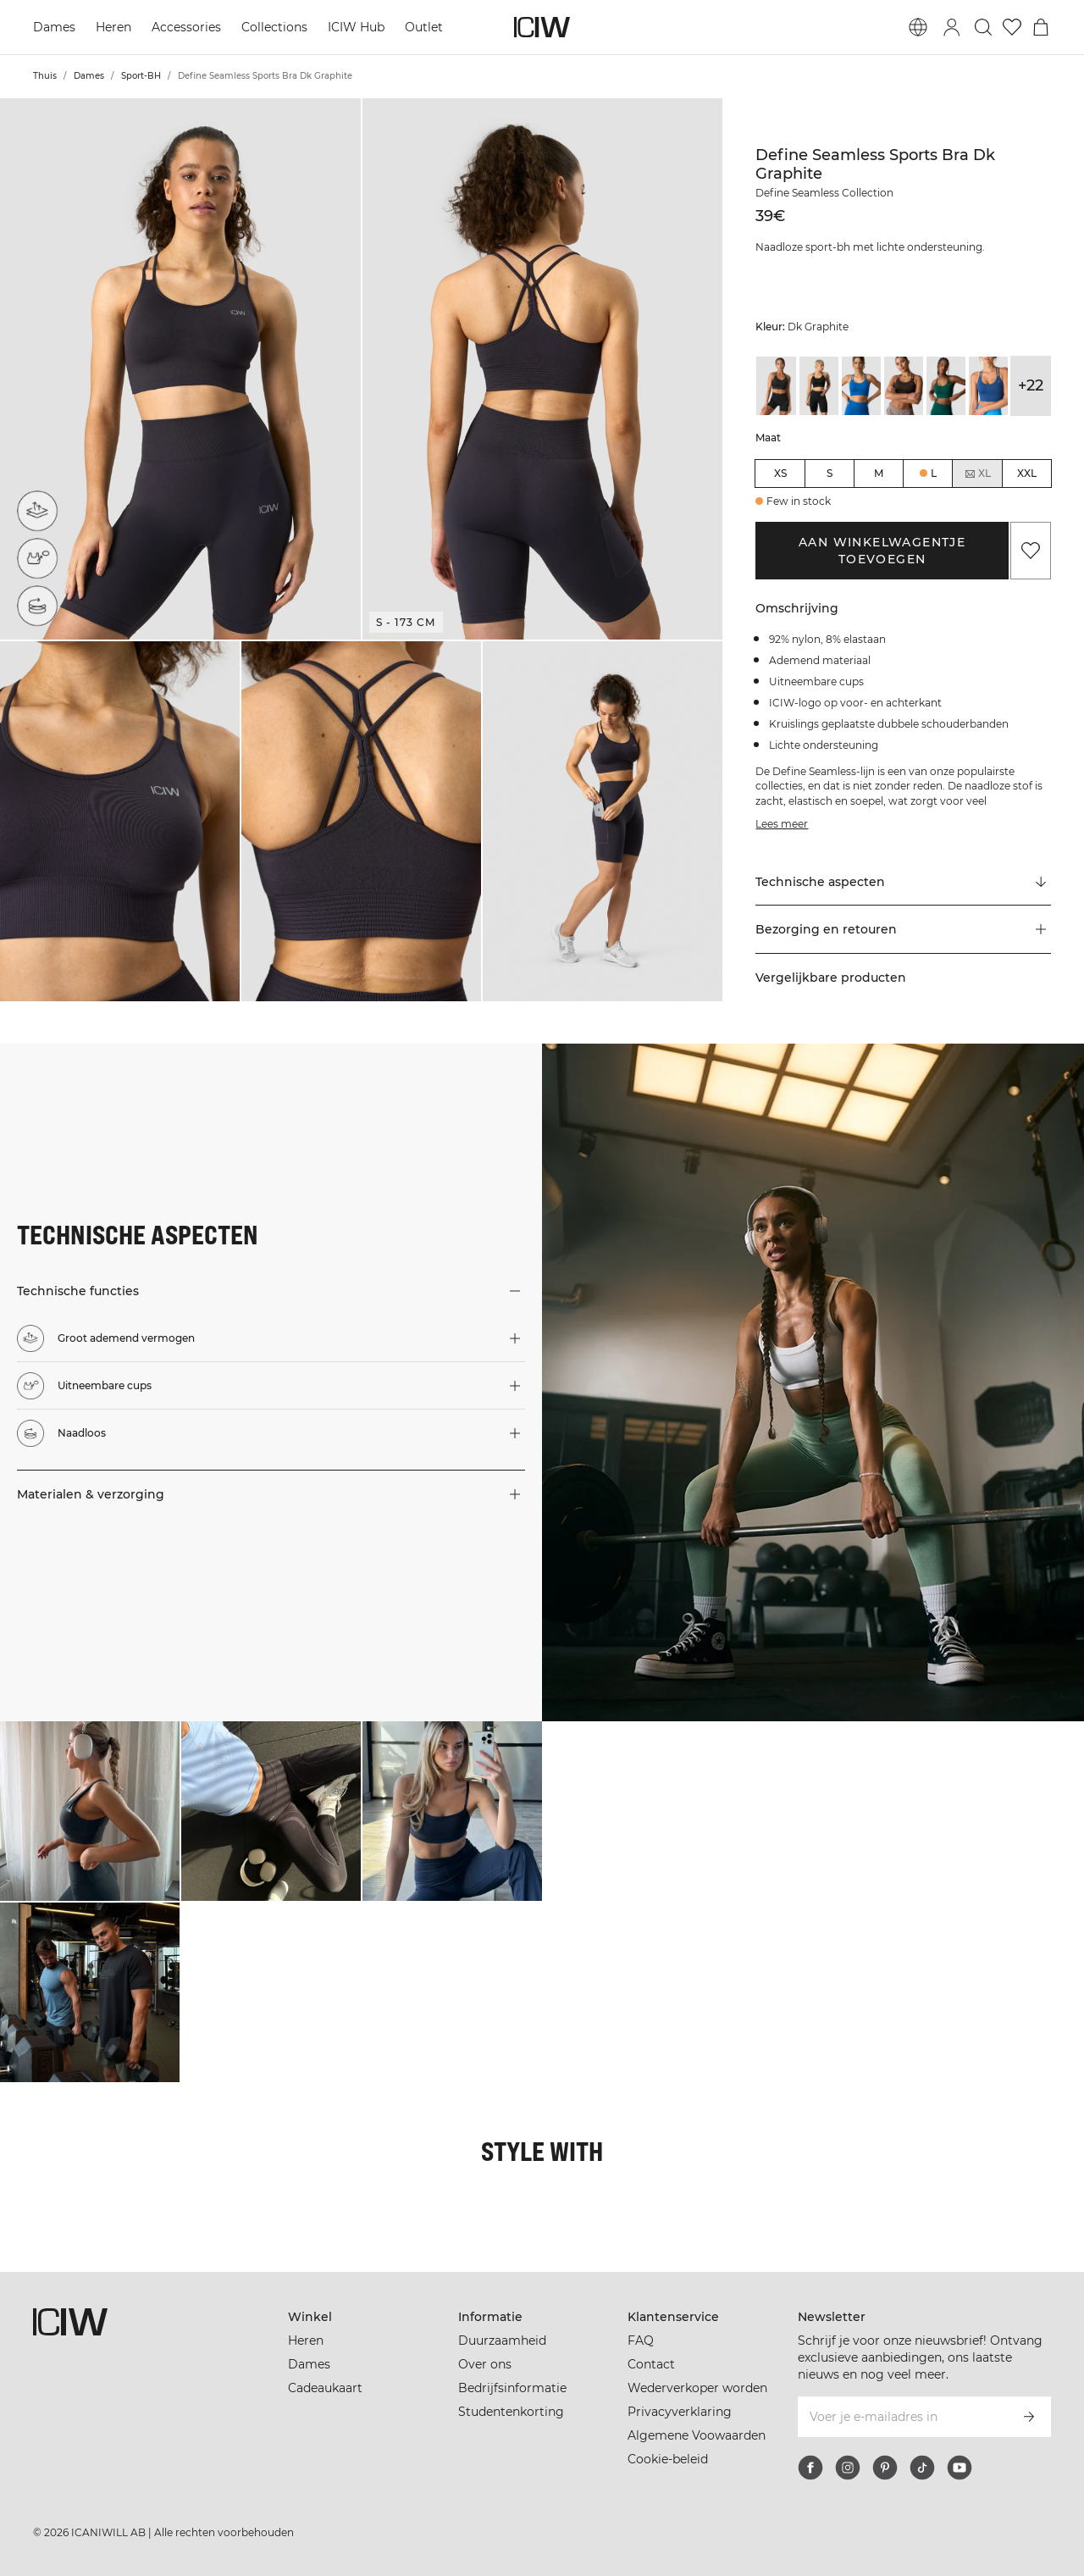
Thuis (45, 75)
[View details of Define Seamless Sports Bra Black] (775, 386)
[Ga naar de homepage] (542, 27)
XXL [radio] (1027, 473)
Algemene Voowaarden (697, 2435)
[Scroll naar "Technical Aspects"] (902, 882)
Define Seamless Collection (824, 192)
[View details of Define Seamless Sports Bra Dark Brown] (903, 386)
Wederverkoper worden (697, 2388)
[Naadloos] (37, 605)
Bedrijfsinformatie (512, 2388)
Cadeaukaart (325, 2388)
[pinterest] (885, 2468)
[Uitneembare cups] (37, 558)
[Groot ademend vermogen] (37, 510)
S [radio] (829, 473)
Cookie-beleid (668, 2459)
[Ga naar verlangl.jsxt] (1012, 27)
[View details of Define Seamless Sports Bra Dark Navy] (988, 386)
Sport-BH (141, 75)
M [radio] (878, 473)
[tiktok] (922, 2468)
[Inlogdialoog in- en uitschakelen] (952, 27)
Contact (651, 2364)
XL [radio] (977, 473)
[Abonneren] (1029, 2417)
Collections (274, 27)
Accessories (186, 27)
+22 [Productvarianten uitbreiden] (1030, 385)
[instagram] (848, 2468)
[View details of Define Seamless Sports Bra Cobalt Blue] (861, 386)
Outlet (424, 27)
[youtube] (959, 2468)
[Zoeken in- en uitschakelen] (983, 27)
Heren (113, 27)
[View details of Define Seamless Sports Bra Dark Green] (946, 386)
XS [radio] (780, 473)
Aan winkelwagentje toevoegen (882, 551)
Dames (54, 27)
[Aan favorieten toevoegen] (1030, 550)
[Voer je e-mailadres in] (901, 2416)
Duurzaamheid (502, 2340)
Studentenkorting (511, 2411)
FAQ (641, 2340)
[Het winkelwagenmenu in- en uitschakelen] (1040, 27)
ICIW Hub (356, 27)
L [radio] (934, 473)
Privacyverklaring (680, 2411)
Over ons (485, 2364)
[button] (180, 369)
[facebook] (810, 2468)
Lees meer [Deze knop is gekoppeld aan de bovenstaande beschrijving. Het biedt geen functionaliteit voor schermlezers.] (781, 823)
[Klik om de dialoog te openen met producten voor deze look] (90, 1811)
